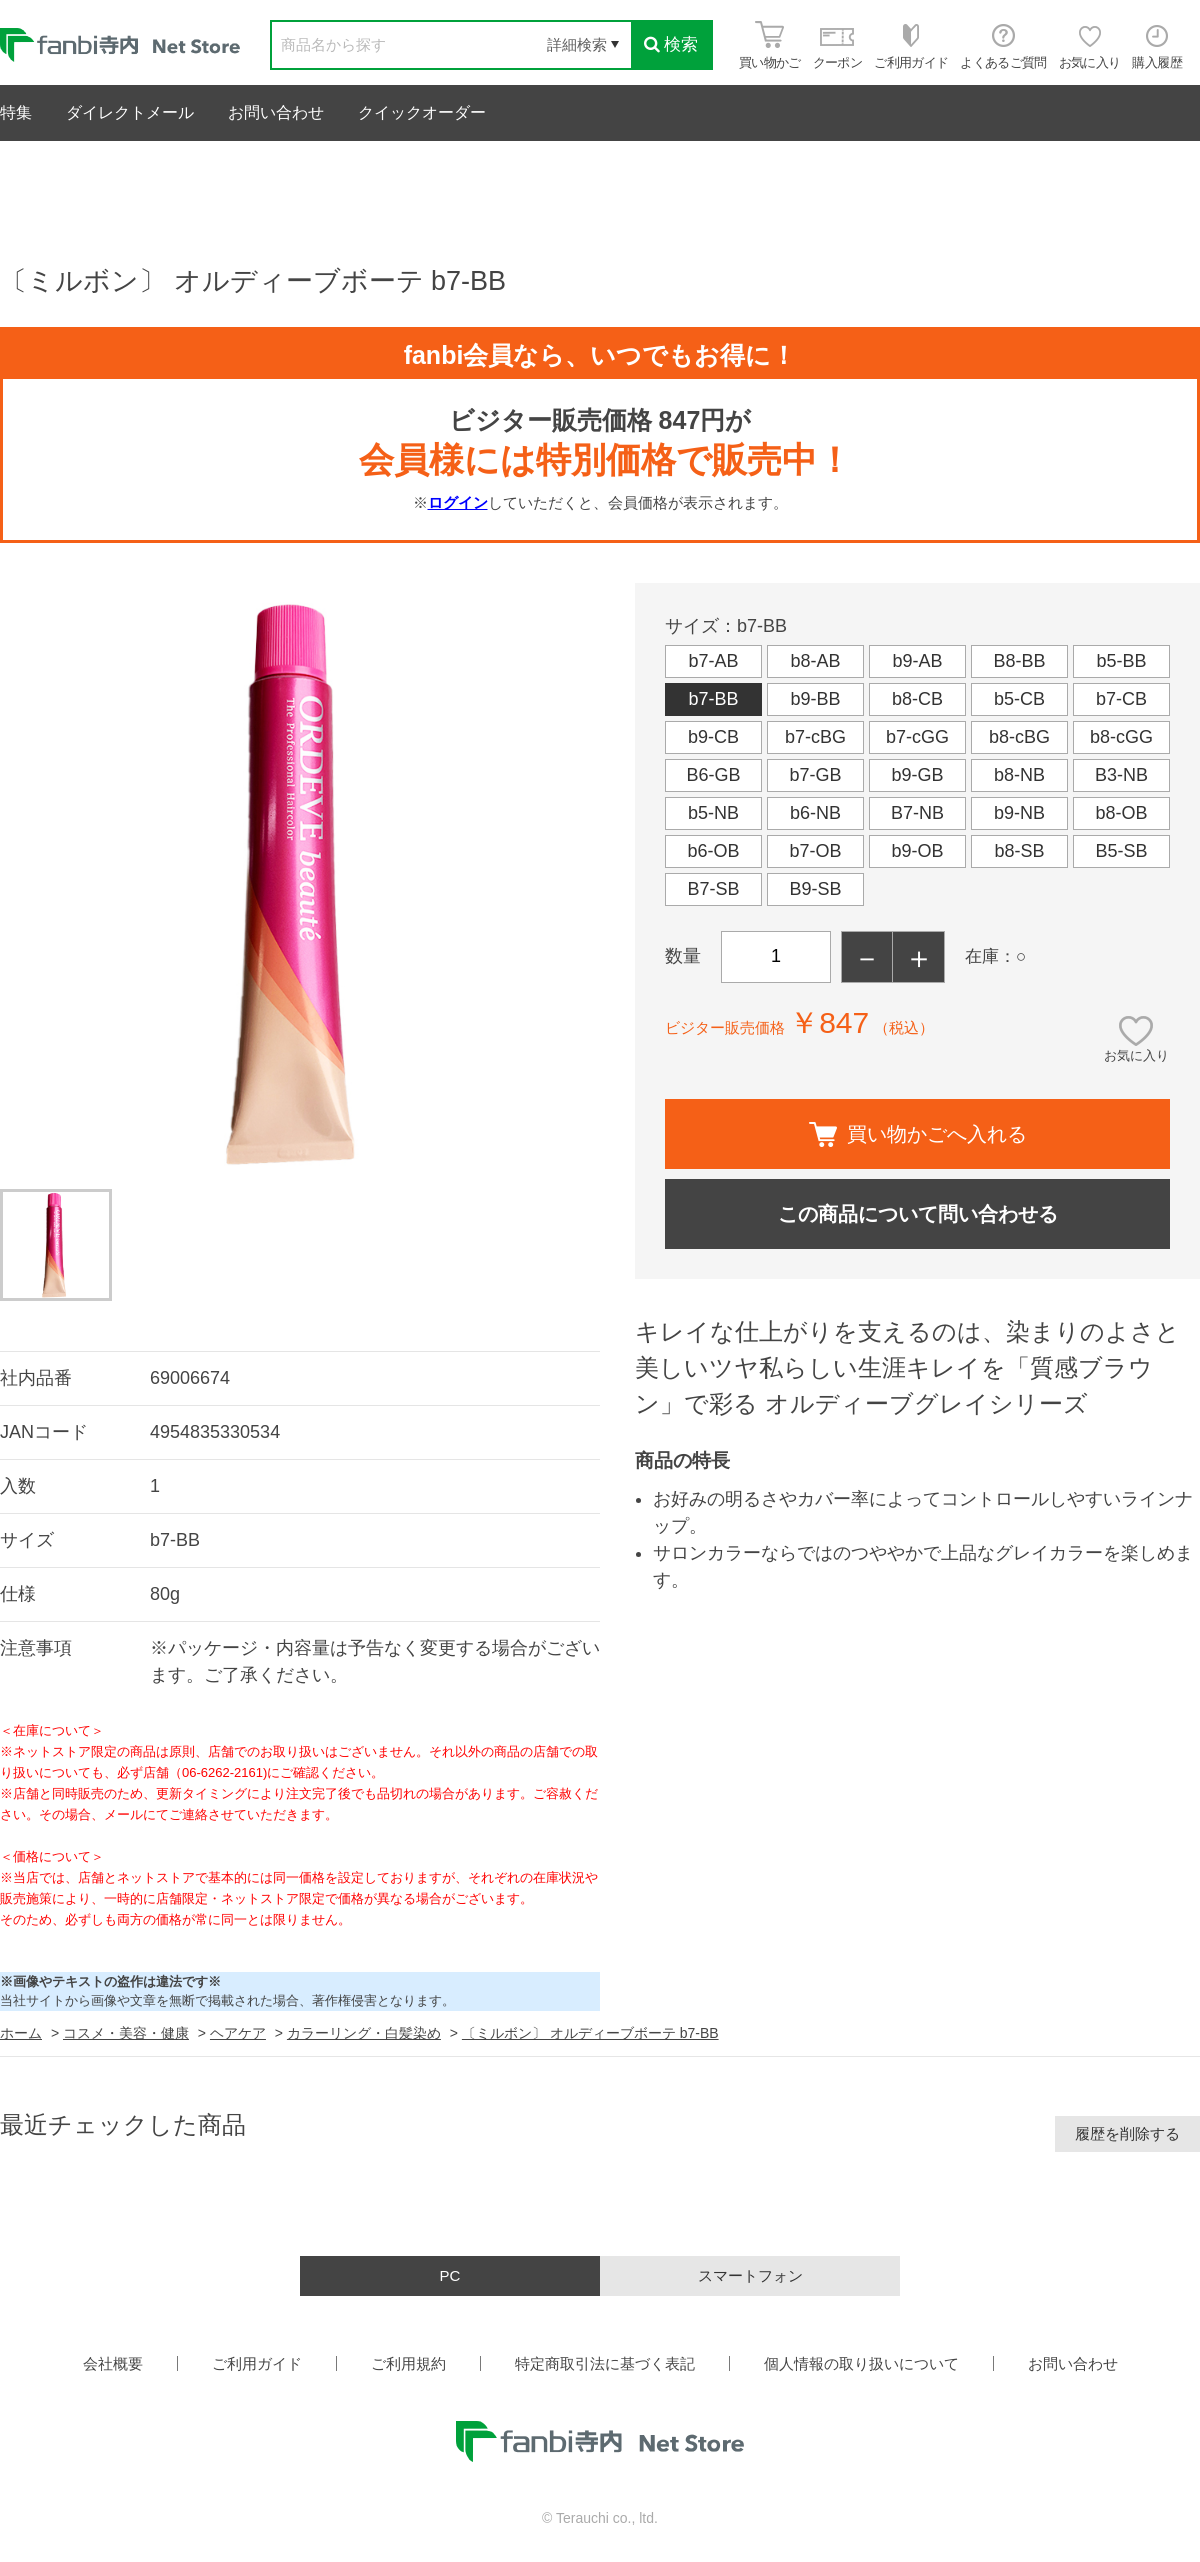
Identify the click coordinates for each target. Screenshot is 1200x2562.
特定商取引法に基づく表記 (605, 2363)
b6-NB (815, 813)
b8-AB (815, 661)
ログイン (458, 502)
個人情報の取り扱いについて (861, 2363)
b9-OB (917, 851)
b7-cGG (917, 737)
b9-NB (1019, 813)
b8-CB (917, 699)
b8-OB (1121, 813)
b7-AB (713, 661)
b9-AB (917, 661)
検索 (671, 44)
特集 (16, 112)
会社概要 (113, 2363)
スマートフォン (750, 2275)
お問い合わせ (276, 112)
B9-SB (815, 889)
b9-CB (713, 737)
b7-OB (815, 851)
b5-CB (1019, 699)
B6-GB (713, 775)
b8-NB (1019, 775)
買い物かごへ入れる (918, 1134)
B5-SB (1121, 851)
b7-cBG (815, 737)
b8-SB (1019, 851)
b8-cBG (1019, 737)
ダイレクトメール (130, 112)
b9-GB (917, 775)
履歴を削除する (1127, 2133)
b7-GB (815, 775)
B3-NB (1121, 775)
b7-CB (1121, 699)
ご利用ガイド (257, 2363)
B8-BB (1019, 661)
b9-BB (815, 699)
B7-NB (917, 813)
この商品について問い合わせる (918, 1214)
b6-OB (713, 851)
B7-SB (713, 889)
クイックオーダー (422, 112)
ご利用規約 (408, 2363)
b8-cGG (1121, 737)
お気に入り (1136, 1055)
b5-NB (713, 813)
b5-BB (1121, 661)
